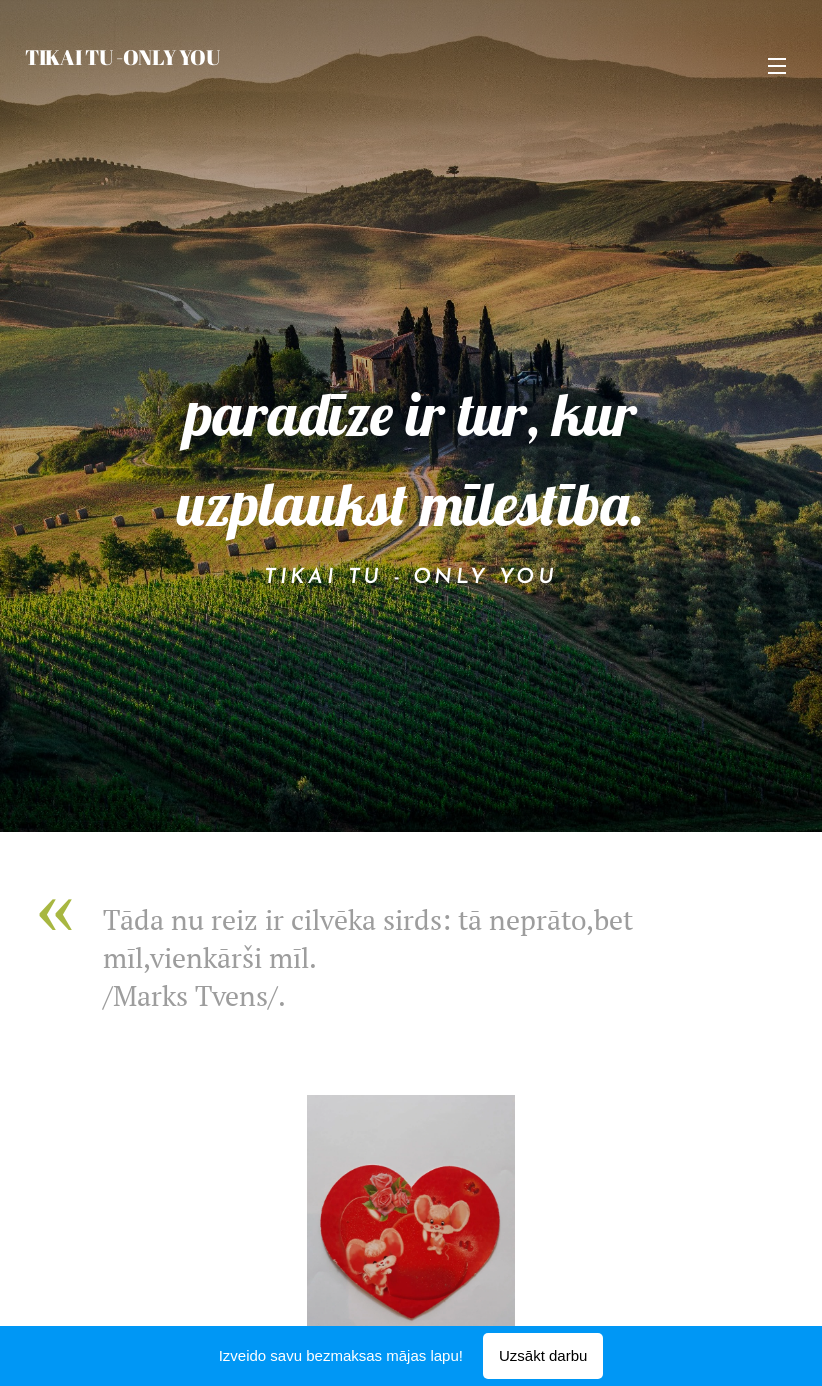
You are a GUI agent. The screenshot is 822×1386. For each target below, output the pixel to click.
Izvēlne (777, 66)
